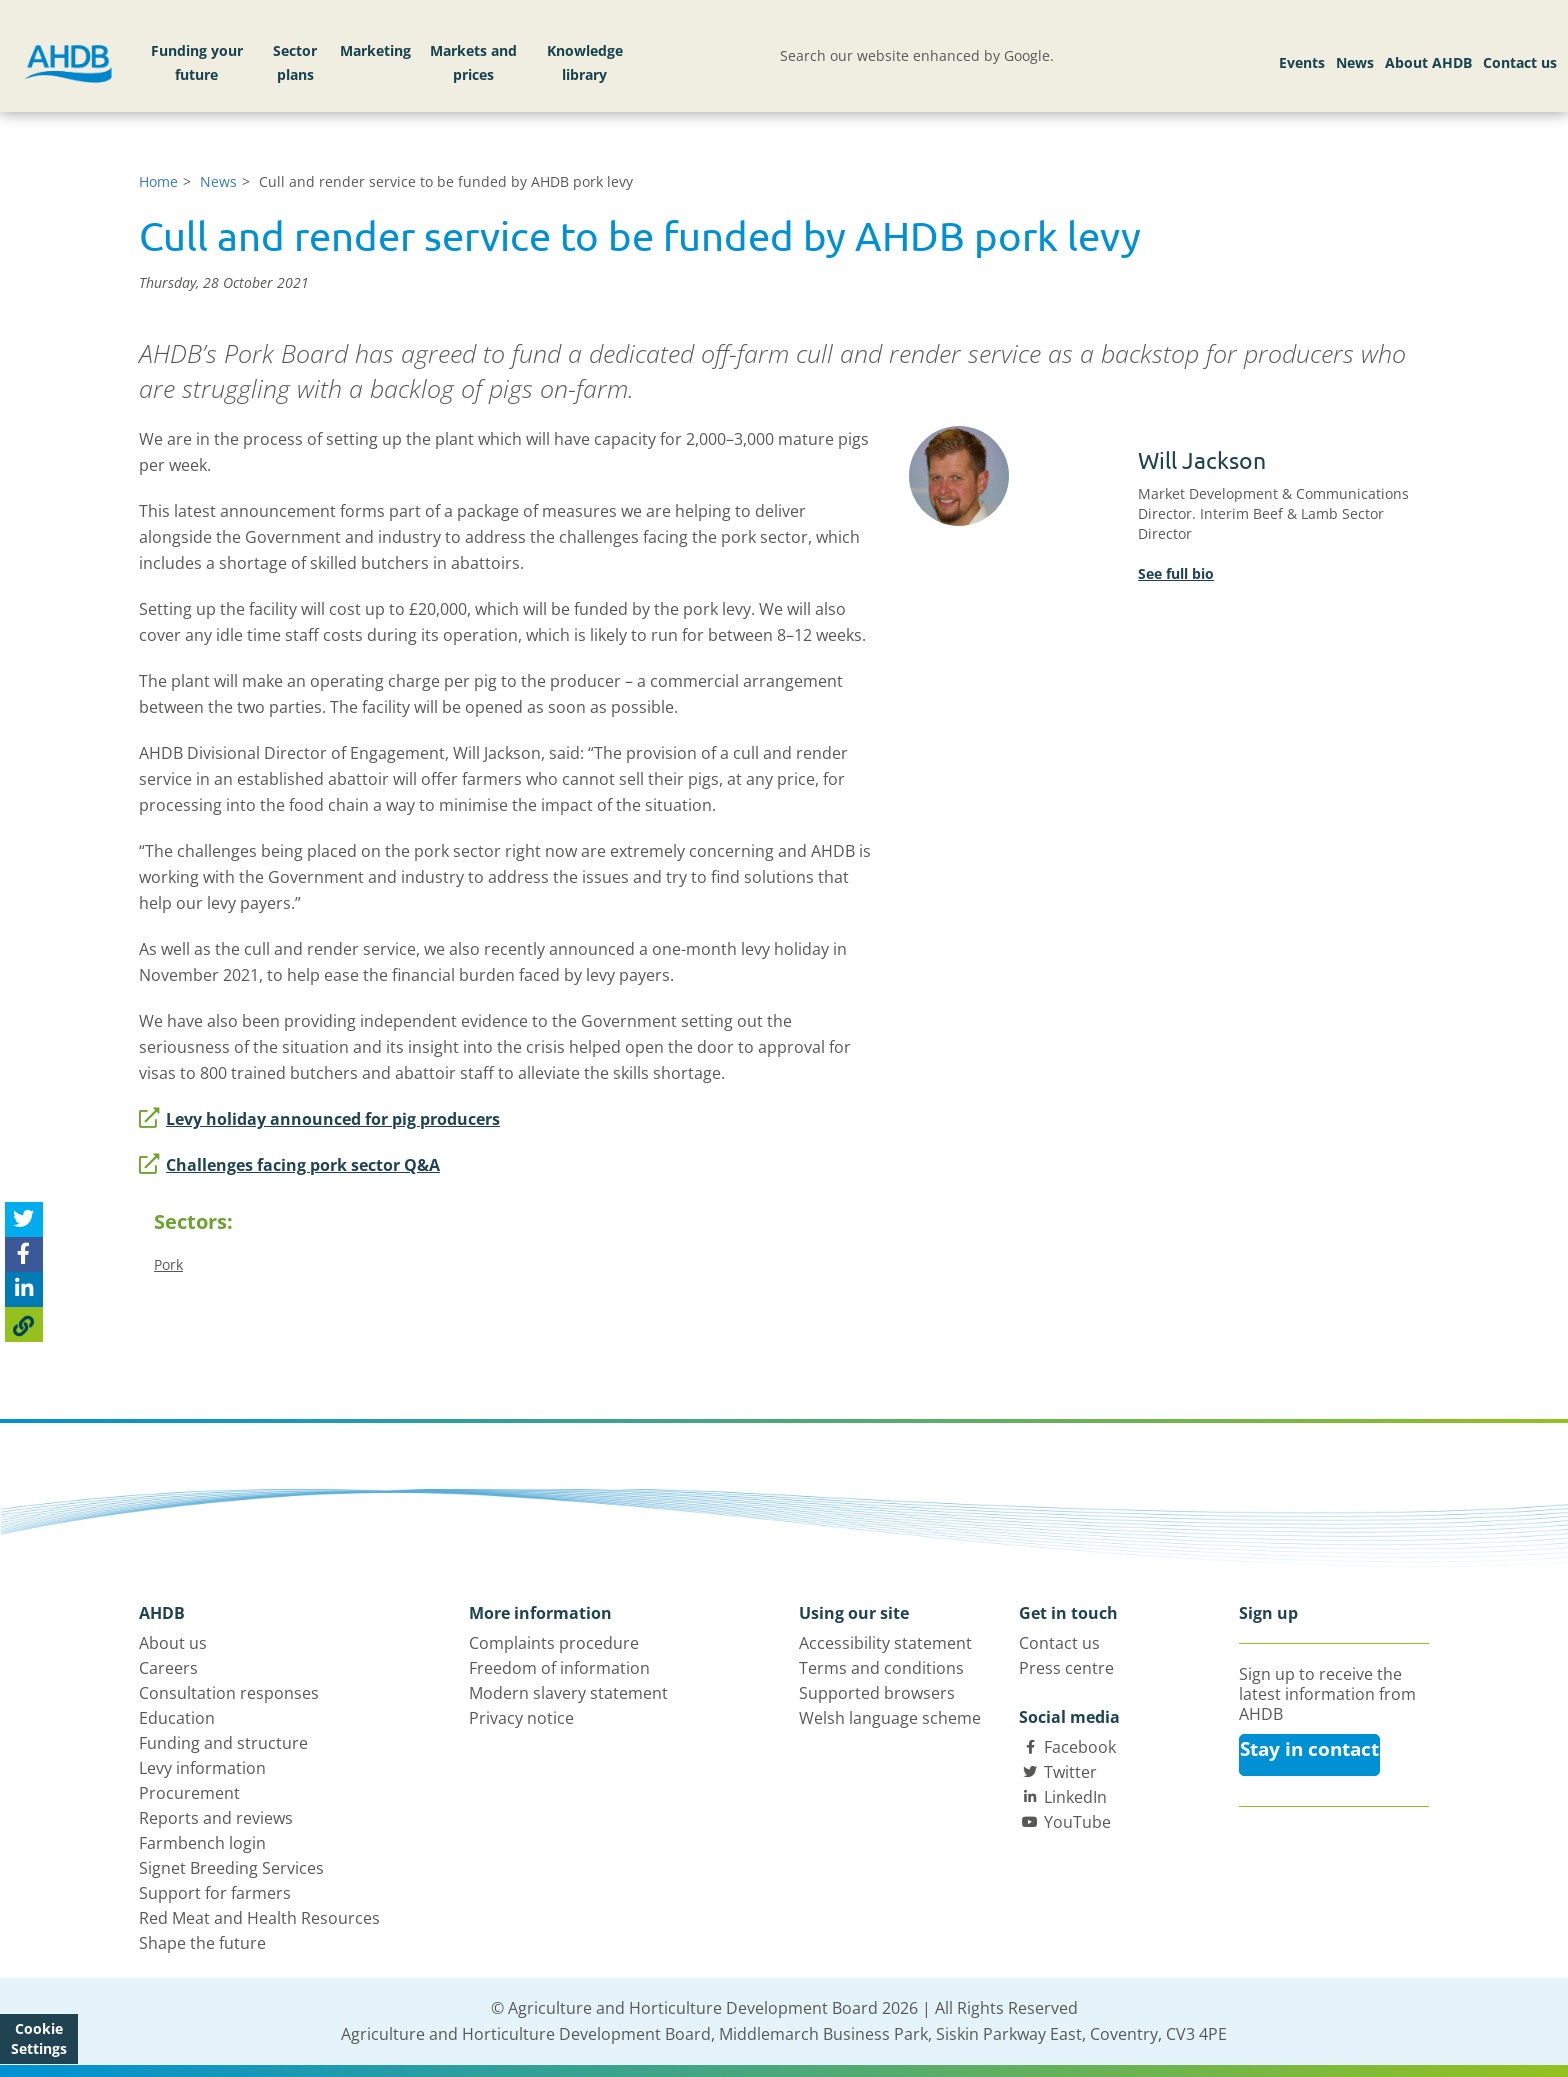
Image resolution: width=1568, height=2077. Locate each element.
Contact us (1520, 62)
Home (158, 181)
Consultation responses (229, 1693)
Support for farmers (215, 1893)
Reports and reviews (216, 1818)
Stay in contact (1309, 1749)
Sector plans (295, 62)
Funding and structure (223, 1743)
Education (177, 1718)
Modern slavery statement (568, 1693)
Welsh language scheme (890, 1718)
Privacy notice (521, 1718)
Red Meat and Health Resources (259, 1918)
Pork (168, 1264)
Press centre (1066, 1668)
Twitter (1070, 1772)
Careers (168, 1668)
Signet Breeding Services (231, 1868)
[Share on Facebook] (24, 1254)
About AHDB (1428, 62)
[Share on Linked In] (24, 1289)
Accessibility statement (885, 1643)
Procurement (189, 1793)
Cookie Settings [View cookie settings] (39, 2038)
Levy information (202, 1768)
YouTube (1077, 1822)
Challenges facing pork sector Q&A (289, 1165)
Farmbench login (202, 1843)
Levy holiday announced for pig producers (319, 1119)
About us (173, 1643)
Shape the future (202, 1943)
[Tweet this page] (24, 1219)
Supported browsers (877, 1693)
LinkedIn (1075, 1797)
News (1355, 62)
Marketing (375, 50)
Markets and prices (473, 62)
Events (1302, 62)
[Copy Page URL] (24, 1324)
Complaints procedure (554, 1643)
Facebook (1080, 1747)
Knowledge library (585, 62)
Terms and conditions (881, 1668)
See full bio (1176, 573)
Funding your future (197, 62)
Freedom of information (559, 1668)
